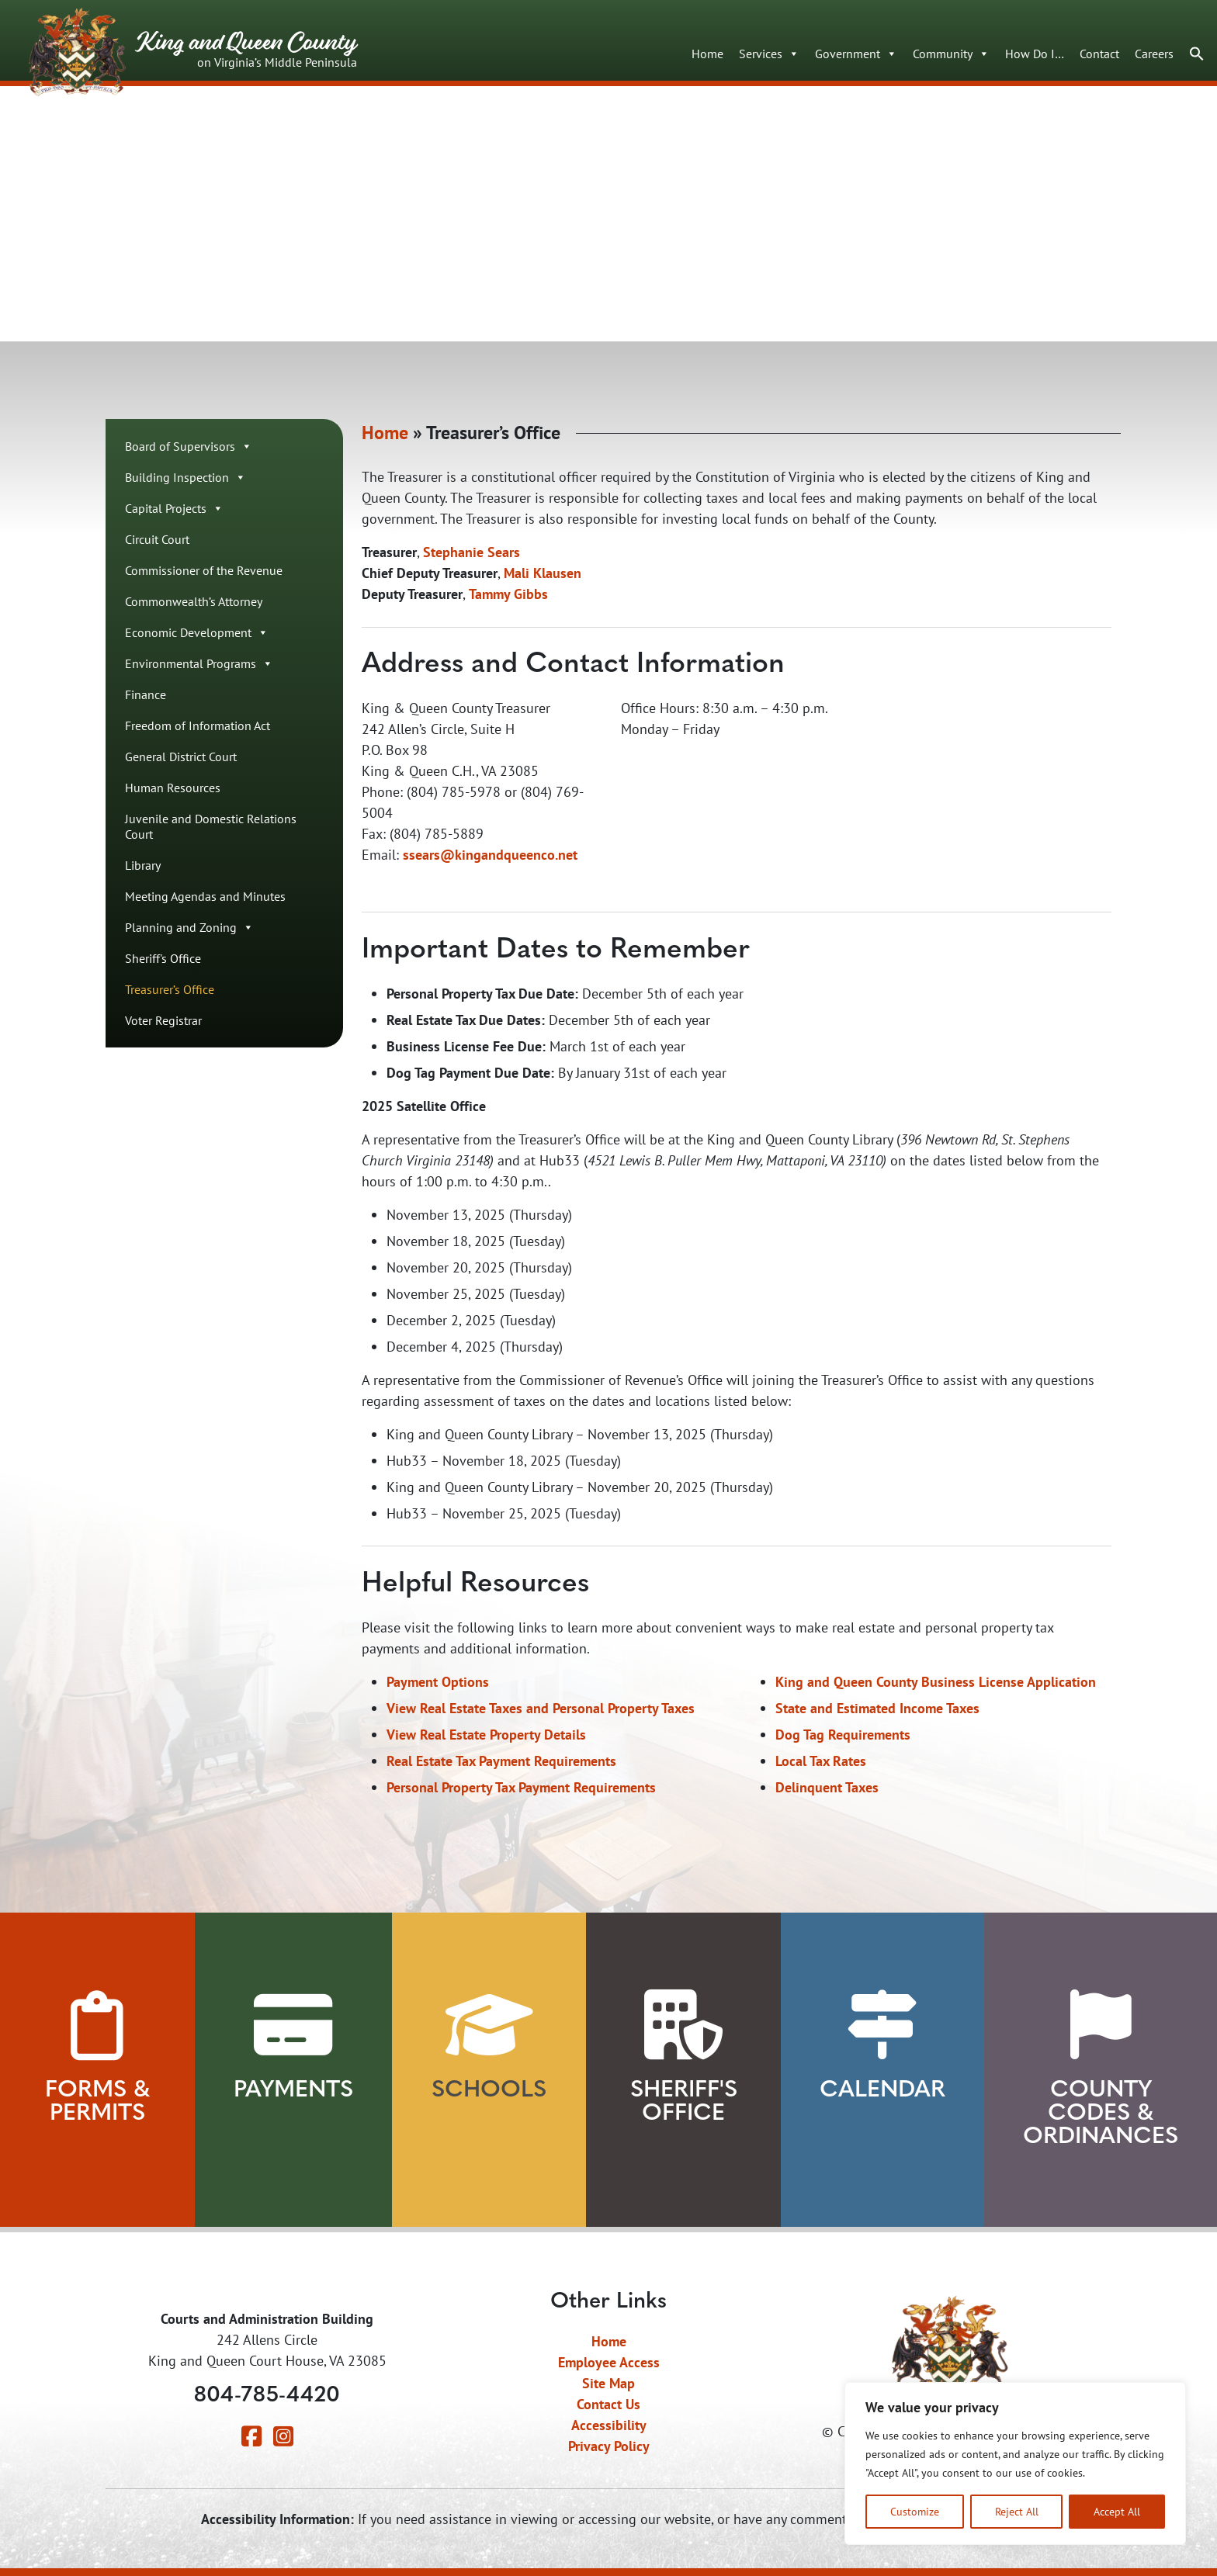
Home (707, 53)
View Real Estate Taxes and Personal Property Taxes (541, 1710)
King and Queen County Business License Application (935, 1683)
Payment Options (438, 1683)
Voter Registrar (163, 1022)
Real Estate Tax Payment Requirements (501, 1762)
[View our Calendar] (882, 2025)
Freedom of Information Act (197, 727)
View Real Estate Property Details (486, 1736)
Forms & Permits (97, 2102)
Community (951, 53)
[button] (1197, 53)
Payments (293, 2091)
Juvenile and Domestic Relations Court (210, 827)
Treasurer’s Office (169, 991)
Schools (489, 2091)
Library (143, 866)
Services (769, 53)
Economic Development (197, 634)
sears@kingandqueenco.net (493, 856)
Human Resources (172, 789)
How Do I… (1034, 53)
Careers (1154, 53)
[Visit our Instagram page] (283, 2440)
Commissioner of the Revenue (204, 572)
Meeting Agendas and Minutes (205, 897)
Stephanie (453, 554)
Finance (145, 696)
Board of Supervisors (188, 447)
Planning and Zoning (189, 929)
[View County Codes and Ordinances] (1100, 2025)
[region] (1015, 2463)
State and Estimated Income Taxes (877, 1710)
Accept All (1117, 2511)
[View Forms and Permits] (97, 2025)
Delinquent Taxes (827, 1789)
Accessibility (609, 2425)
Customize (914, 2511)
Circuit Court (157, 541)
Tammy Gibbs (508, 595)
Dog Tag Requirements (842, 1736)
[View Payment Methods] (293, 2025)
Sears (503, 554)
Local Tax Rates (820, 1762)
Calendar (882, 2091)
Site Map (608, 2383)
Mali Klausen (542, 574)
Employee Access (609, 2362)
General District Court (181, 758)
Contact (1099, 53)
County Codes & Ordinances (1100, 2114)
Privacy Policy (609, 2446)
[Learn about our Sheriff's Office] (683, 2025)
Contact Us (608, 2404)
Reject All (1016, 2511)
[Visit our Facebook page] (251, 2440)
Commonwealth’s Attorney (193, 603)
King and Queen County (193, 48)
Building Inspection (185, 478)
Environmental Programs (199, 665)
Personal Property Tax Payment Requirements (521, 1789)
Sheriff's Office (163, 960)
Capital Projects (174, 510)
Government (856, 53)
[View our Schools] (489, 2025)
